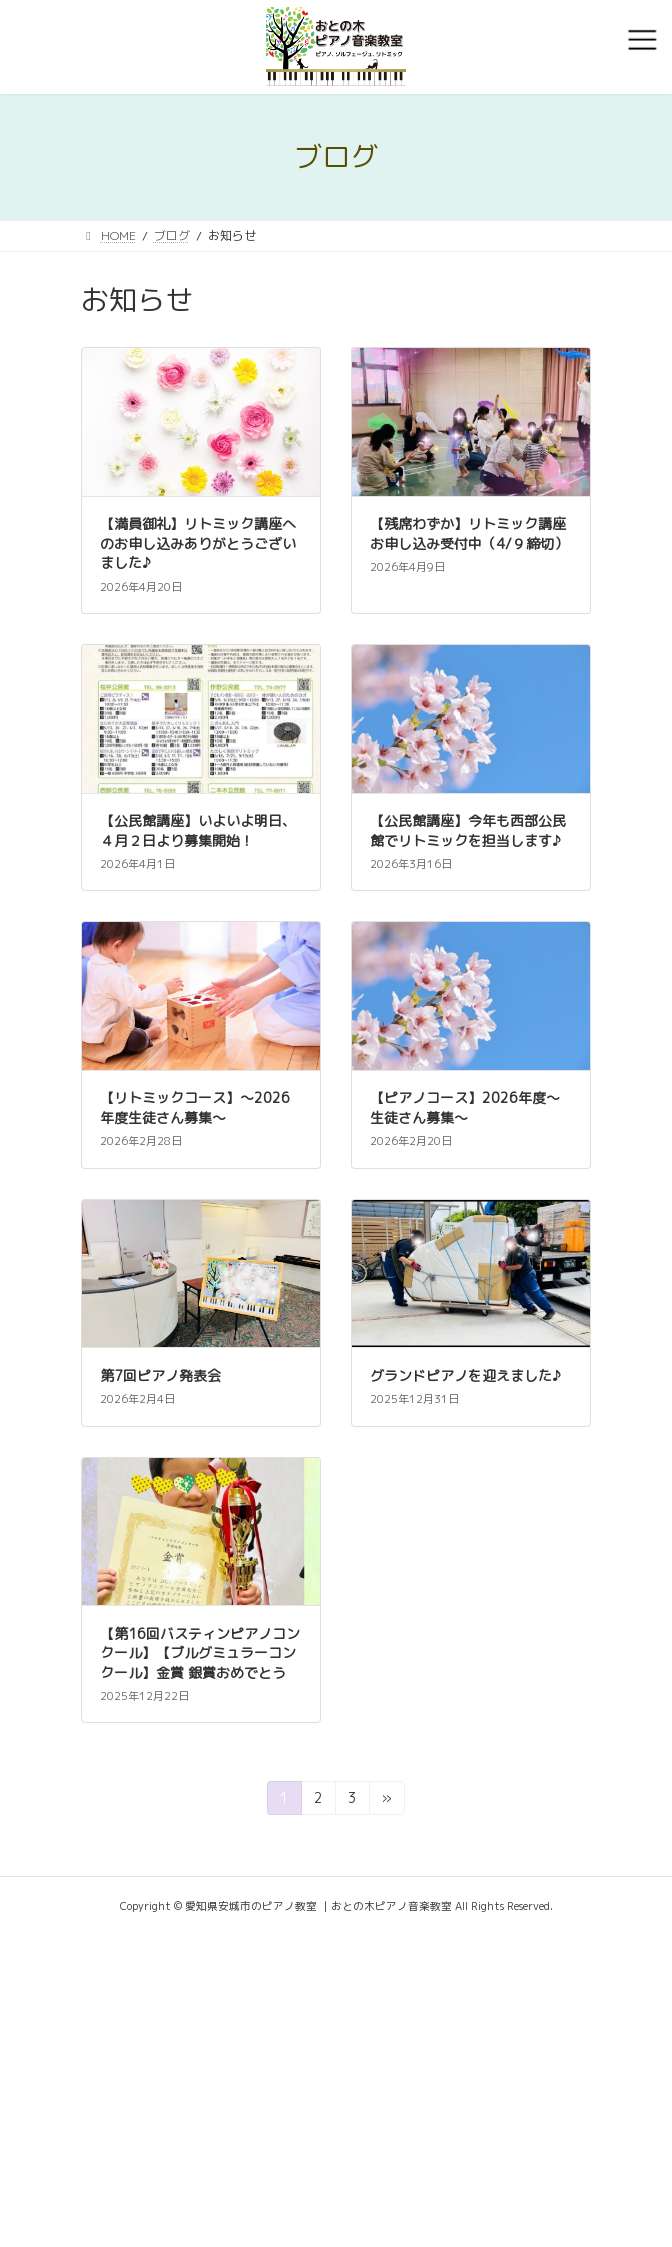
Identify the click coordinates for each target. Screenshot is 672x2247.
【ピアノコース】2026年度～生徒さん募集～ (465, 1107)
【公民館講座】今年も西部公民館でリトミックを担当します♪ (468, 830)
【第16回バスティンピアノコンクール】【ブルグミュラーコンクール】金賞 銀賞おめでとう (200, 1653)
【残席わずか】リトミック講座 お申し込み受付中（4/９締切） (475, 533)
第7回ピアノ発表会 (160, 1375)
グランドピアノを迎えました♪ (465, 1375)
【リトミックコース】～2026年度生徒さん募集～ (195, 1107)
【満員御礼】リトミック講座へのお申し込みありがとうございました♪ (198, 543)
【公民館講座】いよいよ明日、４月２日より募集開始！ (198, 830)
